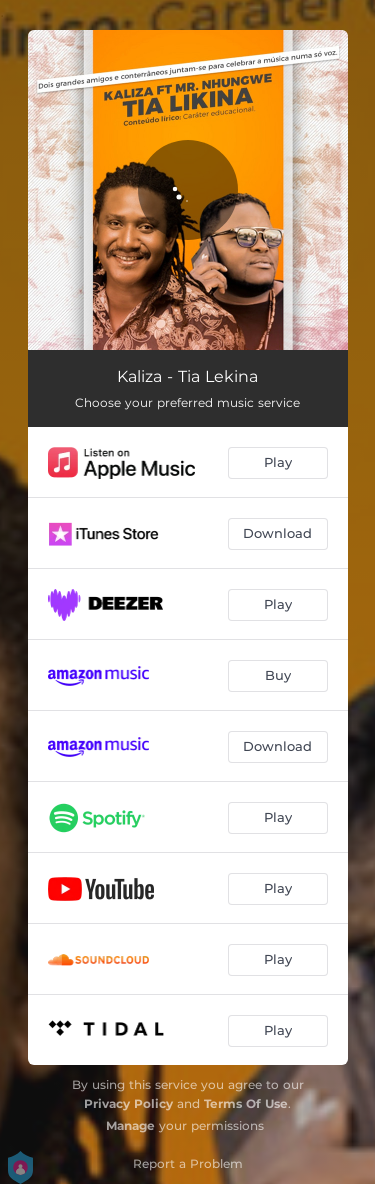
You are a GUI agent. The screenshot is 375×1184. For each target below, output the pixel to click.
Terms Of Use (246, 1103)
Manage (130, 1125)
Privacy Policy (128, 1103)
